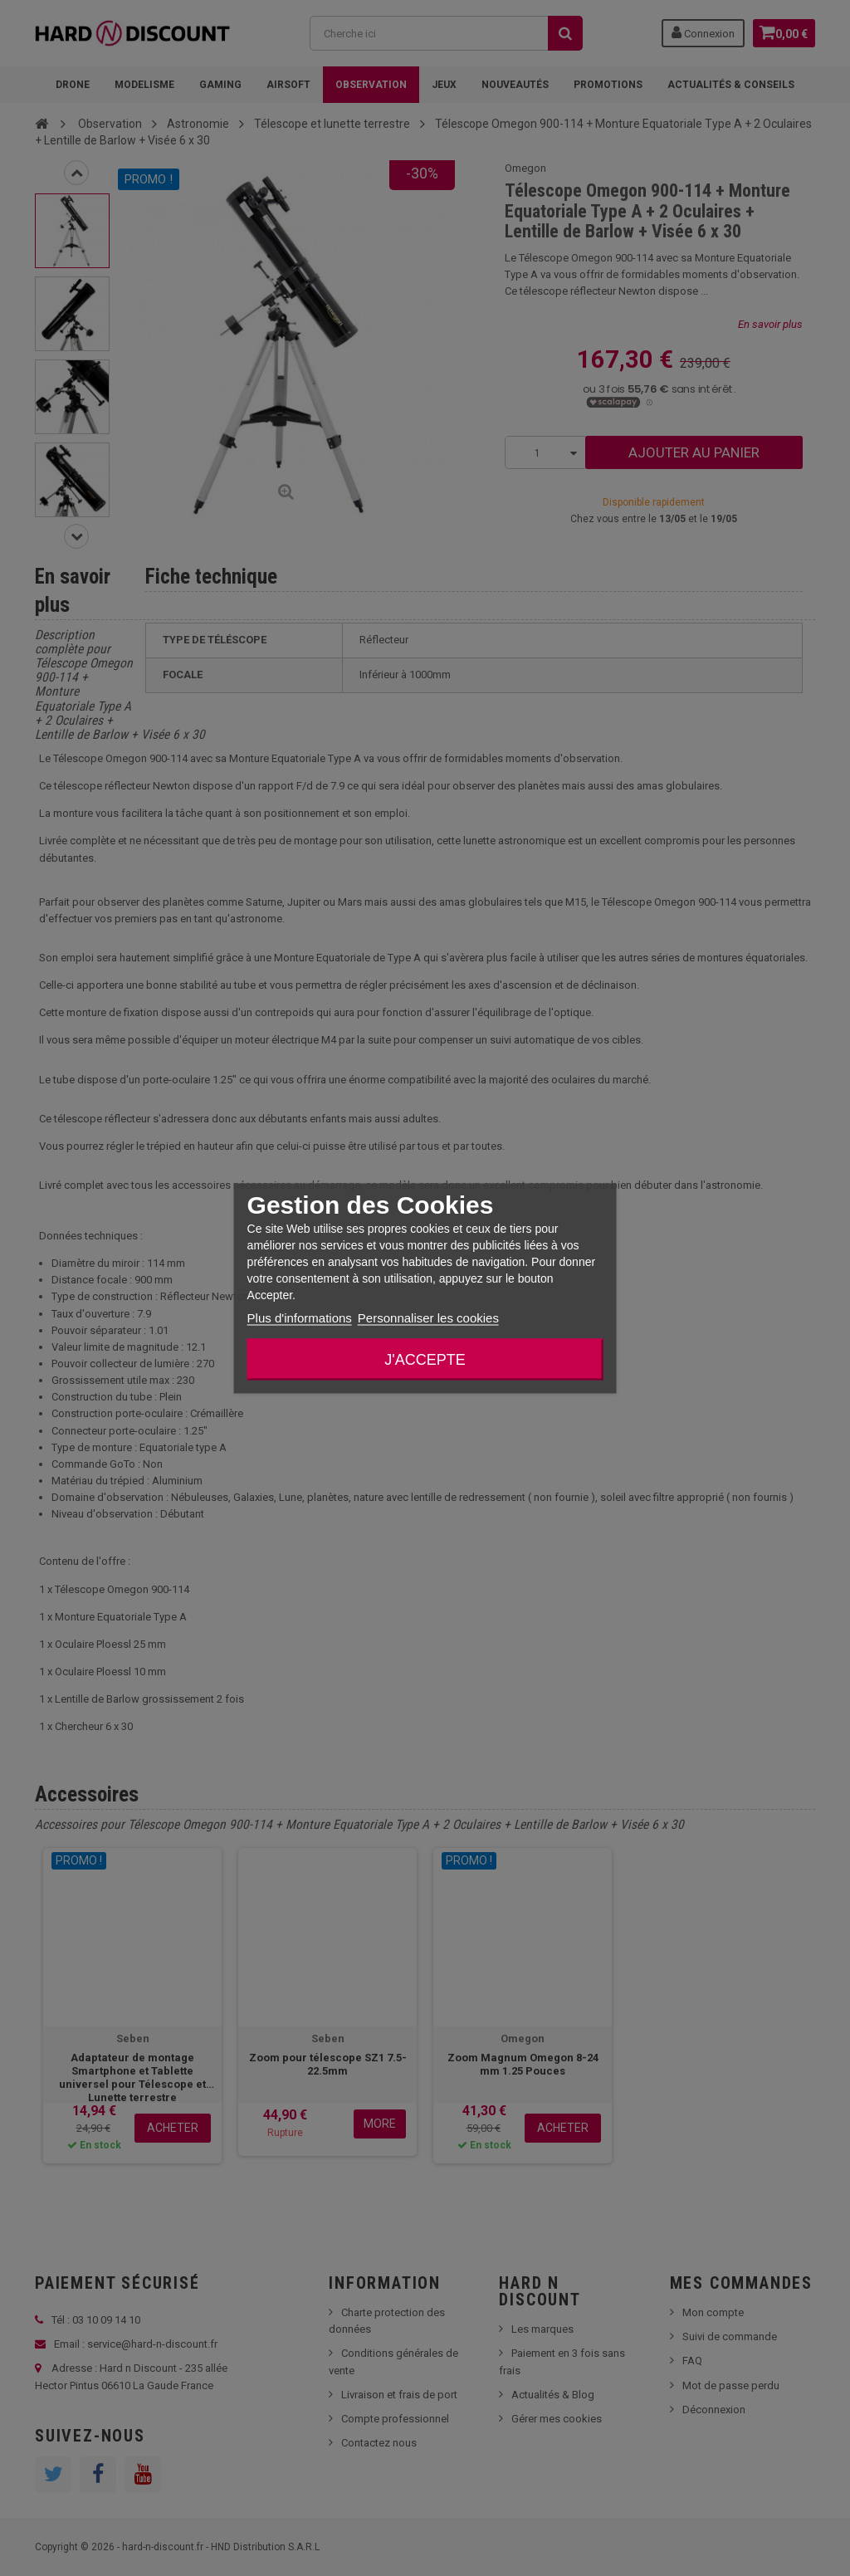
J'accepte (424, 1359)
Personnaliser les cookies (428, 1317)
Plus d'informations (299, 1317)
